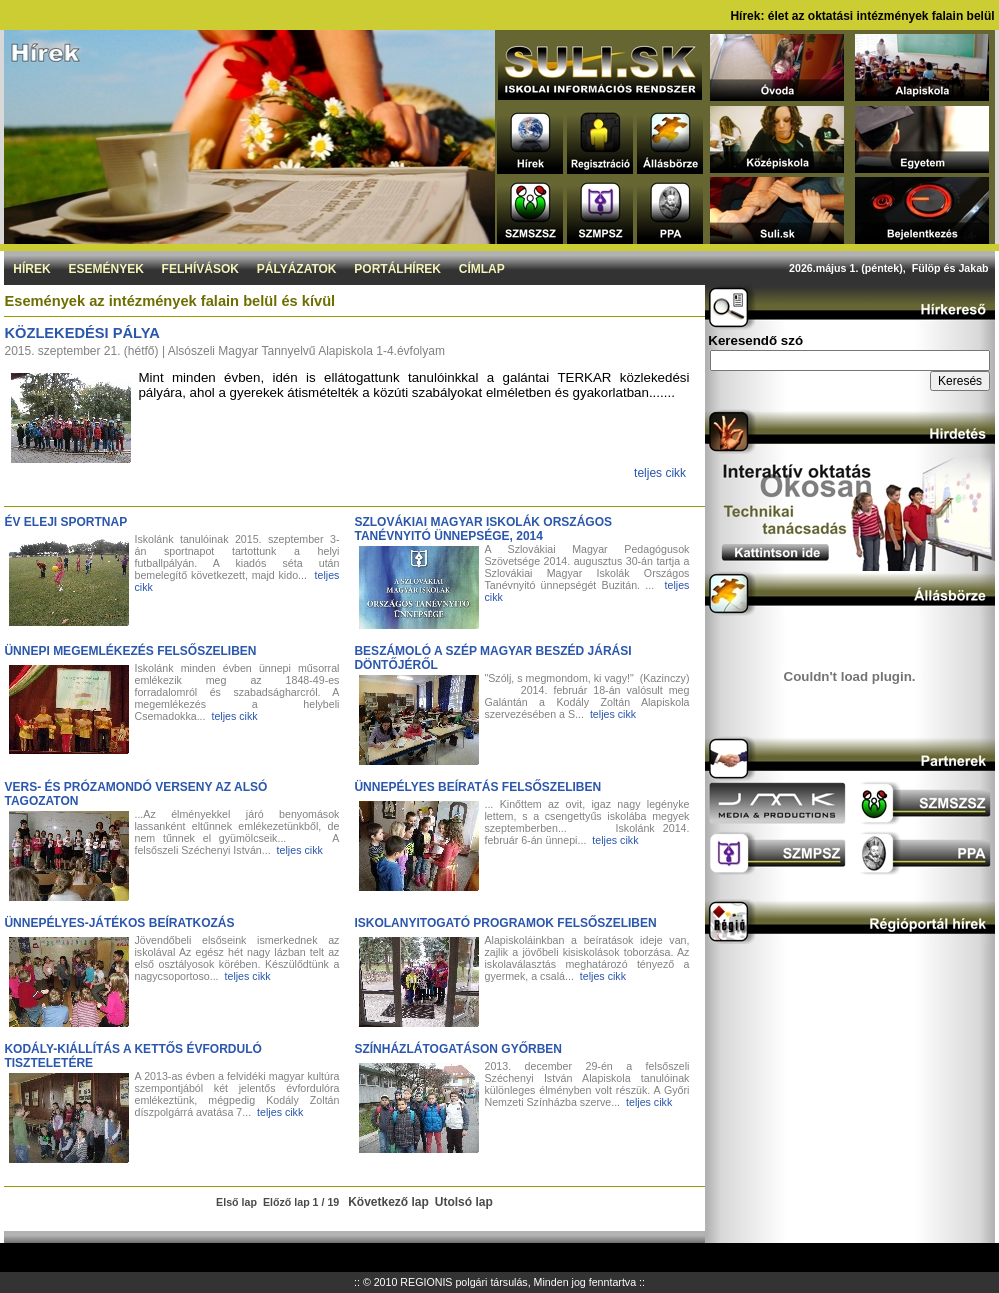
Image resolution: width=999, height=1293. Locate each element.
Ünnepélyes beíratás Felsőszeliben (477, 787)
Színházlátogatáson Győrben (458, 1049)
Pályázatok (297, 269)
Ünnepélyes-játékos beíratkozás (119, 923)
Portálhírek (397, 269)
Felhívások (200, 269)
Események (105, 269)
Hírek (31, 269)
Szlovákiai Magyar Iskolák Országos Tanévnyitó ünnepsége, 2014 (483, 529)
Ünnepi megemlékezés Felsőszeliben (130, 651)
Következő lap (388, 1202)
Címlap (482, 269)
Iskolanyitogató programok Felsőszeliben (505, 923)
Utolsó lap (464, 1202)
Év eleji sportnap (65, 522)
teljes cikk (660, 473)
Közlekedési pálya (81, 333)
